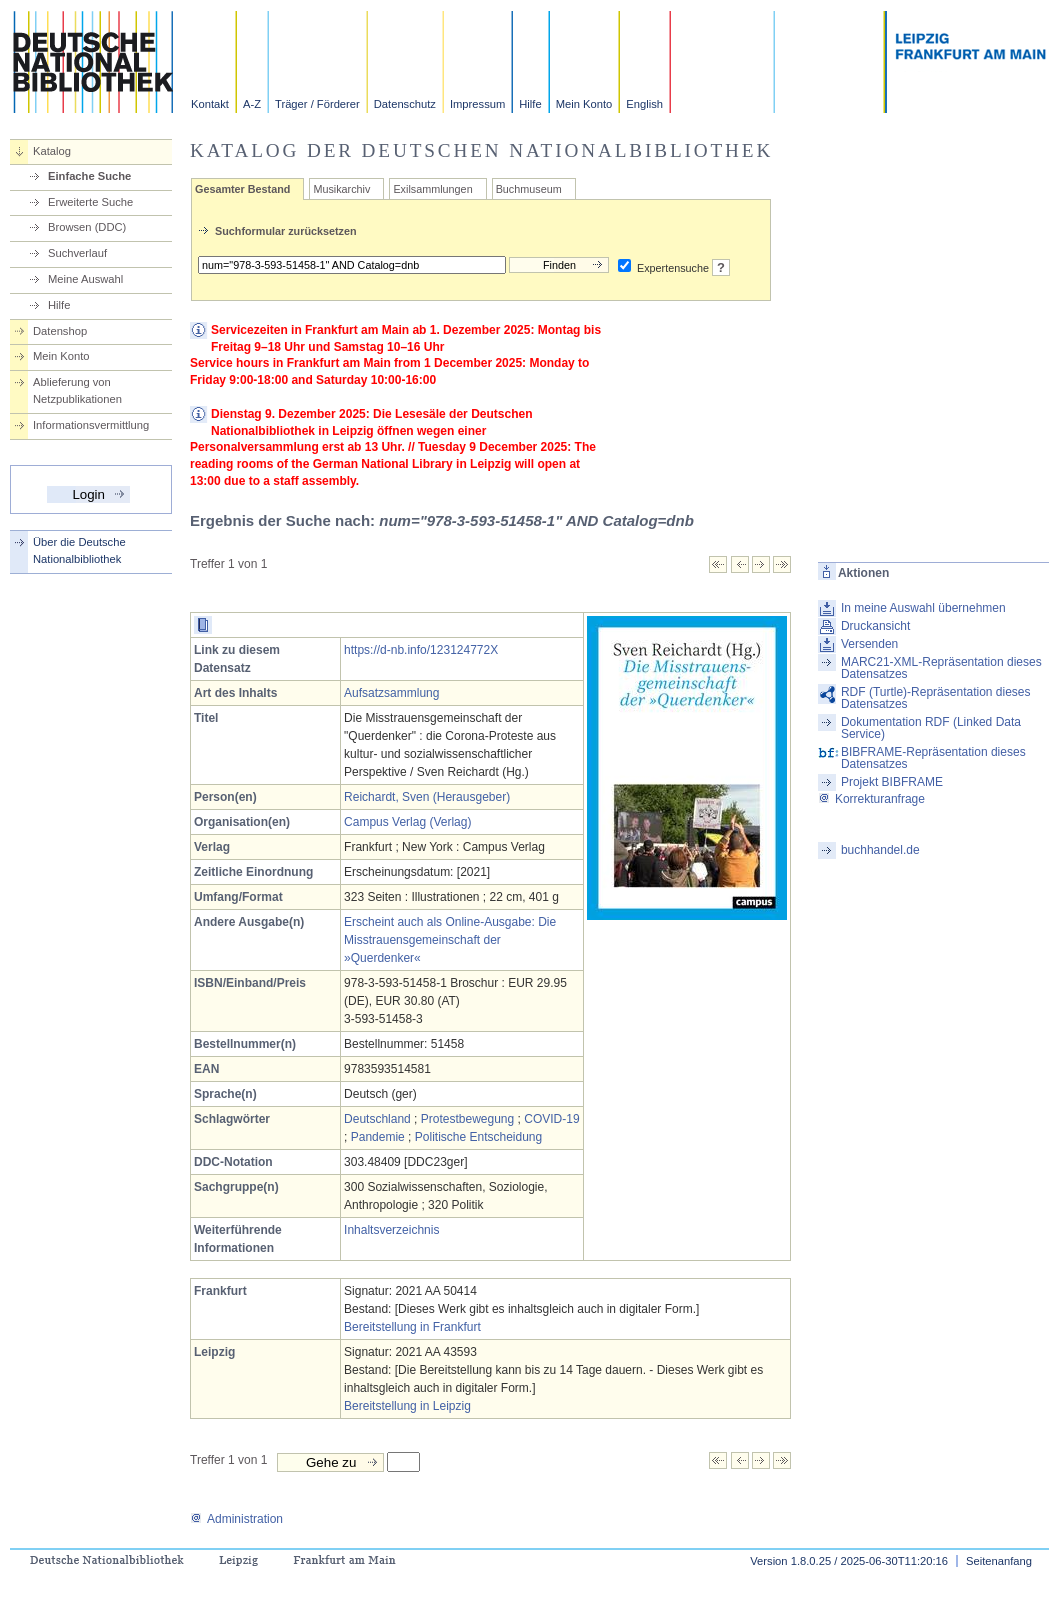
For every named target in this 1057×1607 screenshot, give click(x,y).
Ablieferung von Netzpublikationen (77, 390)
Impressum (477, 104)
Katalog (52, 151)
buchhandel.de (880, 850)
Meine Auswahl (85, 279)
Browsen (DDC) (87, 227)
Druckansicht (875, 626)
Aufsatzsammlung (391, 693)
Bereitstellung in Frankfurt (412, 1327)
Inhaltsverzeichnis (391, 1230)
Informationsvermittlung (91, 425)
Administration (236, 1519)
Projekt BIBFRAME (892, 782)
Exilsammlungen (432, 189)
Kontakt (210, 104)
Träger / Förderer (317, 104)
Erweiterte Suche (90, 202)
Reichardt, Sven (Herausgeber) (427, 797)
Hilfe (530, 104)
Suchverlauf (77, 253)
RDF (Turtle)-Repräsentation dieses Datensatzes (936, 698)
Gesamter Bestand (242, 189)
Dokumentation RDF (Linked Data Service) (931, 728)
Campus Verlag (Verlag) (407, 822)
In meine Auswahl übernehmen (923, 608)
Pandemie (378, 1137)
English (644, 104)
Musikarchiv (341, 189)
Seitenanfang (999, 1561)
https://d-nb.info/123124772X (421, 650)
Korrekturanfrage (871, 799)
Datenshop (60, 331)
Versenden (869, 644)
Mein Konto (584, 104)
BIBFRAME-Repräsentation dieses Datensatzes (933, 758)
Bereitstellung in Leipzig (407, 1406)
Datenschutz (405, 104)
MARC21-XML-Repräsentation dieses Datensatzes (941, 668)
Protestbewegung (467, 1119)
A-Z (252, 104)
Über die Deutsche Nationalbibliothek (79, 550)
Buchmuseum (529, 189)
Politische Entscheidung (478, 1137)
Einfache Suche (89, 176)
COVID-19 (551, 1119)
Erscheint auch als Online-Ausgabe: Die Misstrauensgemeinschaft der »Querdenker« (450, 940)
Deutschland (377, 1119)
